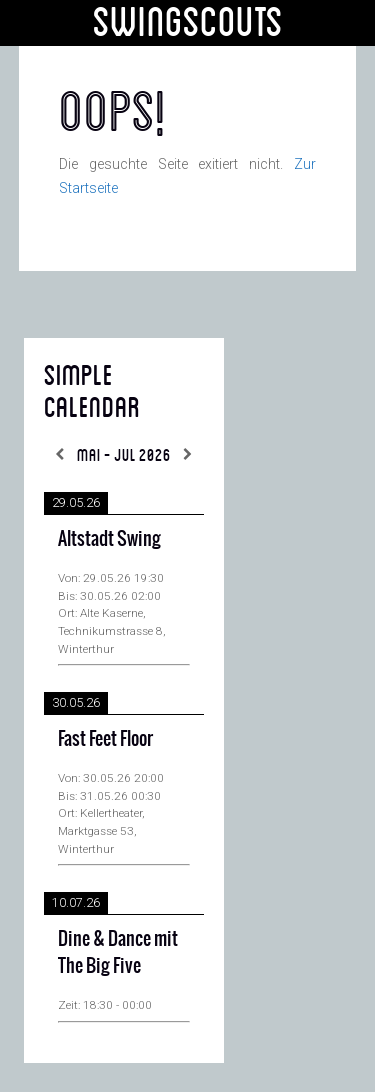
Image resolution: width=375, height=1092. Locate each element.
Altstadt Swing (109, 538)
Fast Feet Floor (105, 738)
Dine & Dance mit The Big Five (118, 952)
